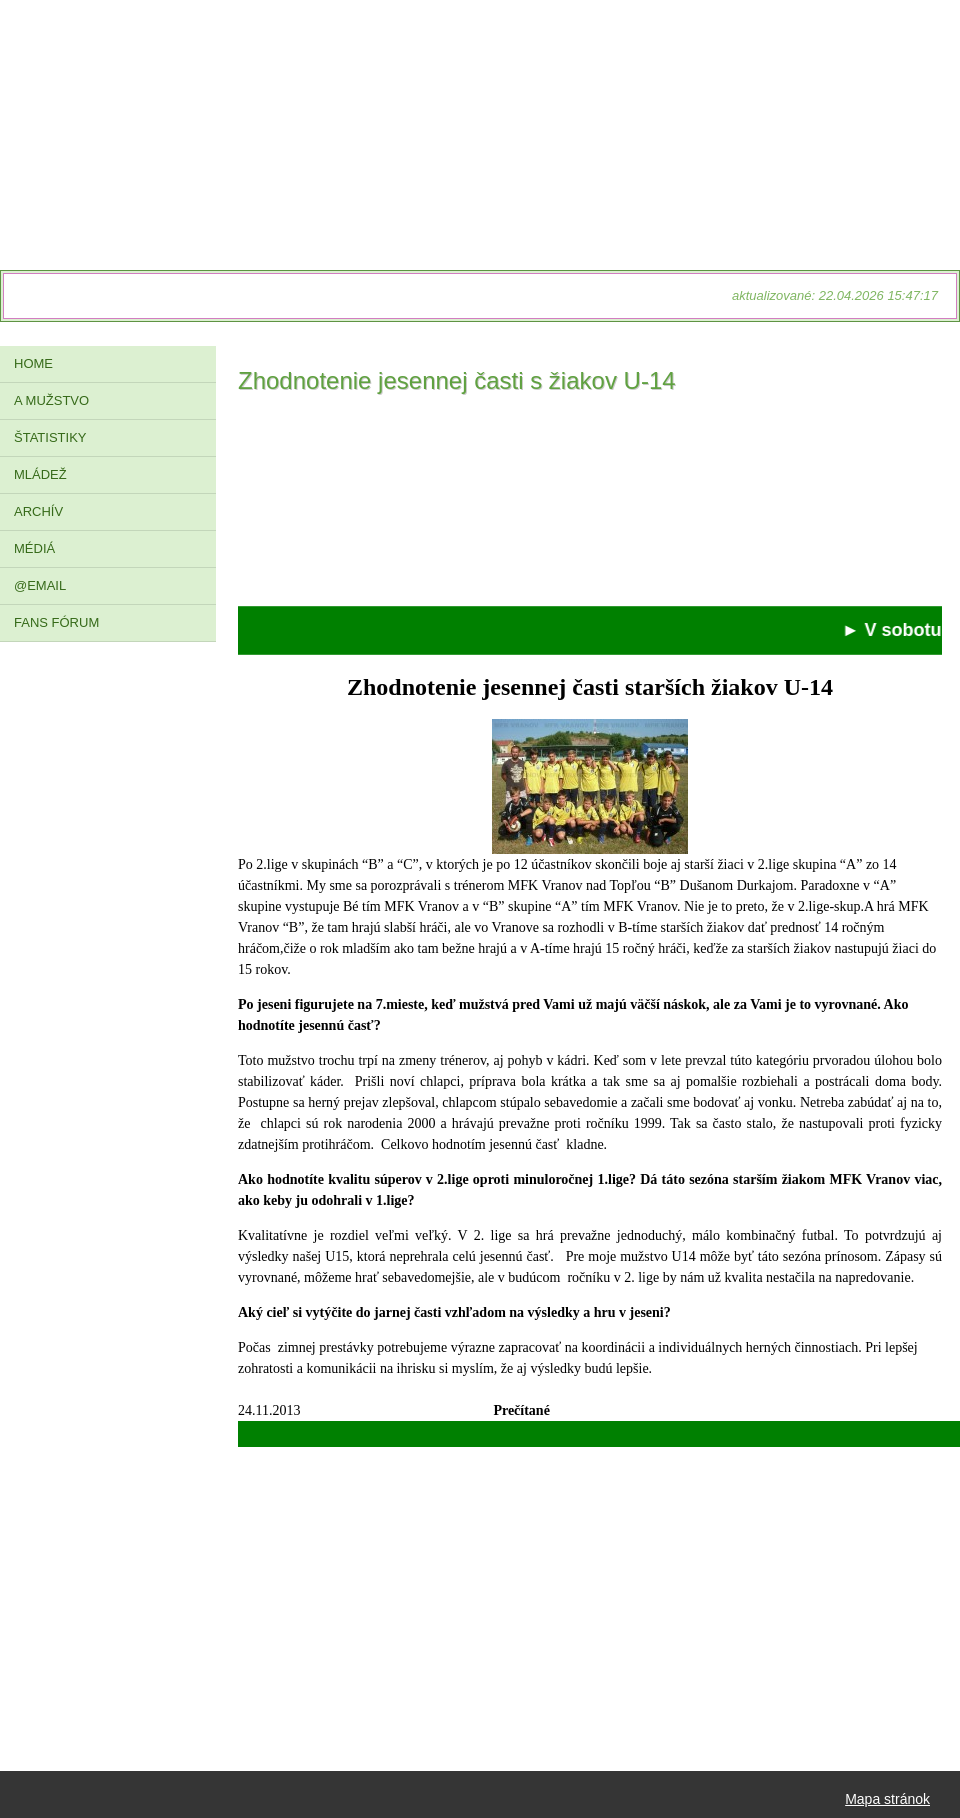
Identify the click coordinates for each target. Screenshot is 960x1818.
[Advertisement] (590, 506)
